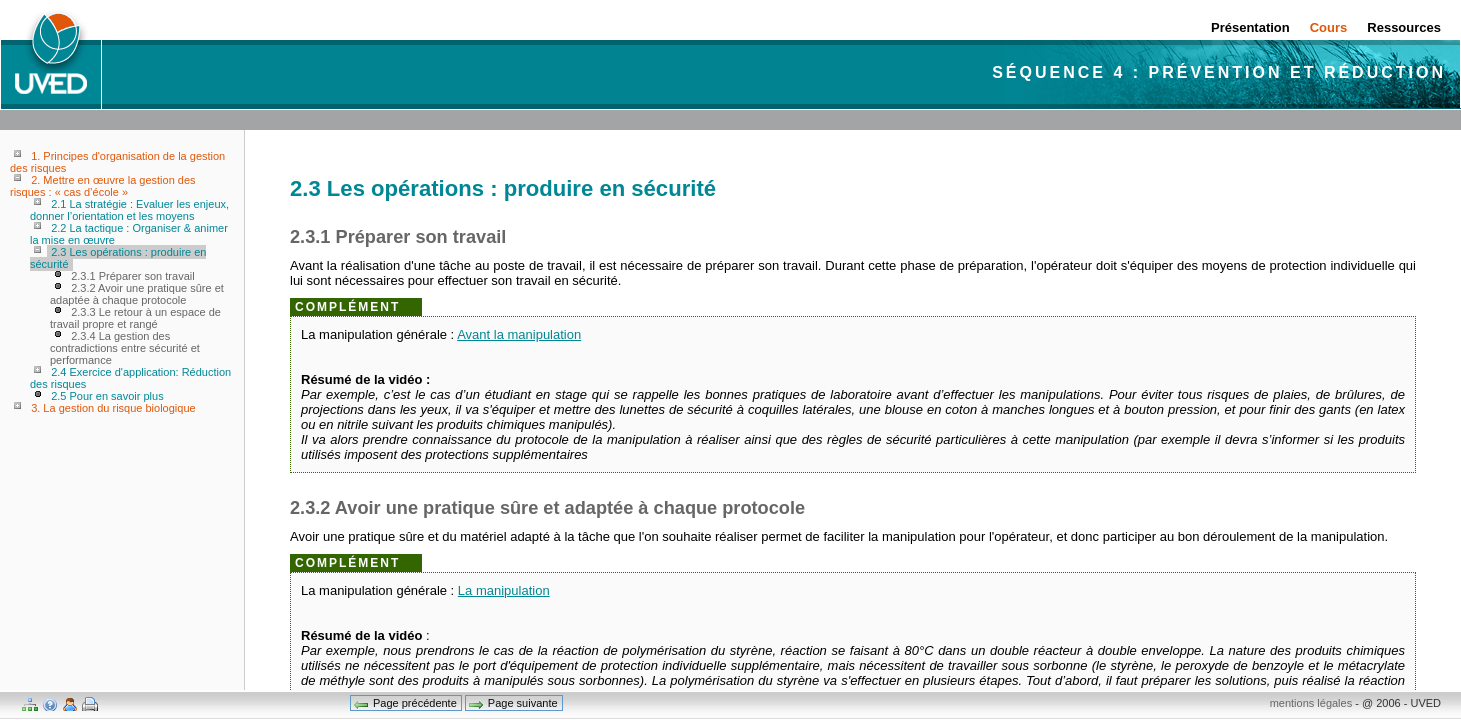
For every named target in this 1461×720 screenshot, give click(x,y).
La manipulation (504, 590)
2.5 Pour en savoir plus (107, 396)
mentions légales (1311, 703)
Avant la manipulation (519, 334)
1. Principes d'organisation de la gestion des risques (117, 162)
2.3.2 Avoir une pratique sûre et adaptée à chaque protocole (137, 294)
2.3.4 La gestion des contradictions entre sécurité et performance (125, 348)
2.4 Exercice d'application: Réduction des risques (130, 378)
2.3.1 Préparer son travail (133, 276)
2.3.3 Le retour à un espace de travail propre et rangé (135, 318)
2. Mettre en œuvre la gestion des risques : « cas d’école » (103, 186)
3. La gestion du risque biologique (113, 408)
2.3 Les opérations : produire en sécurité (118, 258)
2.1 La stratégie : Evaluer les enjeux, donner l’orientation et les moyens (129, 210)
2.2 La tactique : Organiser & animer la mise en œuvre (129, 234)
